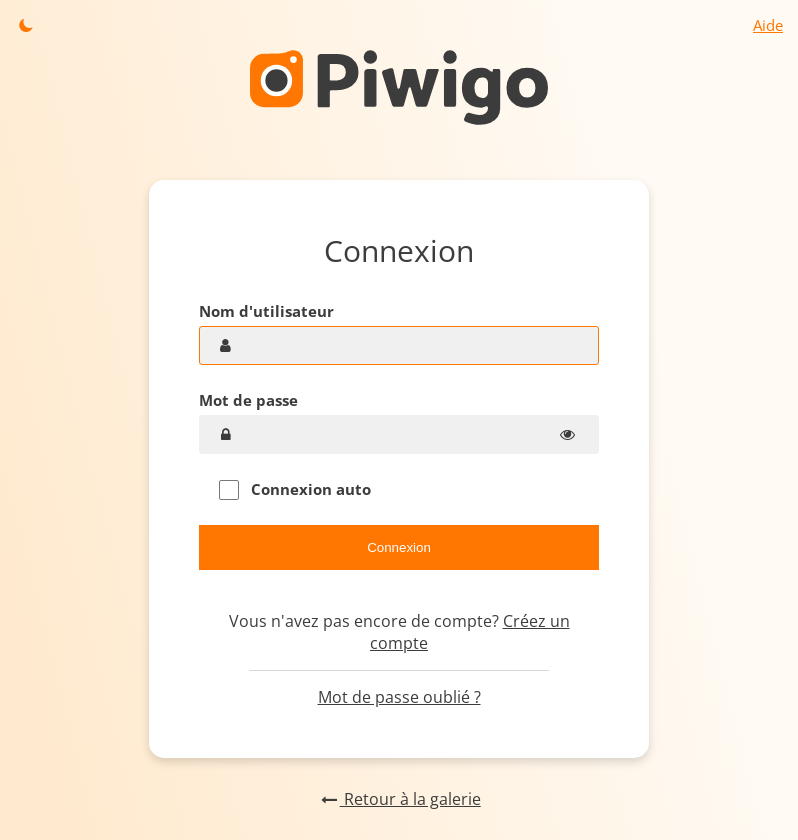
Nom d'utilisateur (266, 311)
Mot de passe (248, 400)
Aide (768, 25)
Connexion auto (295, 489)
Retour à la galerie (398, 799)
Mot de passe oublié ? (399, 697)
